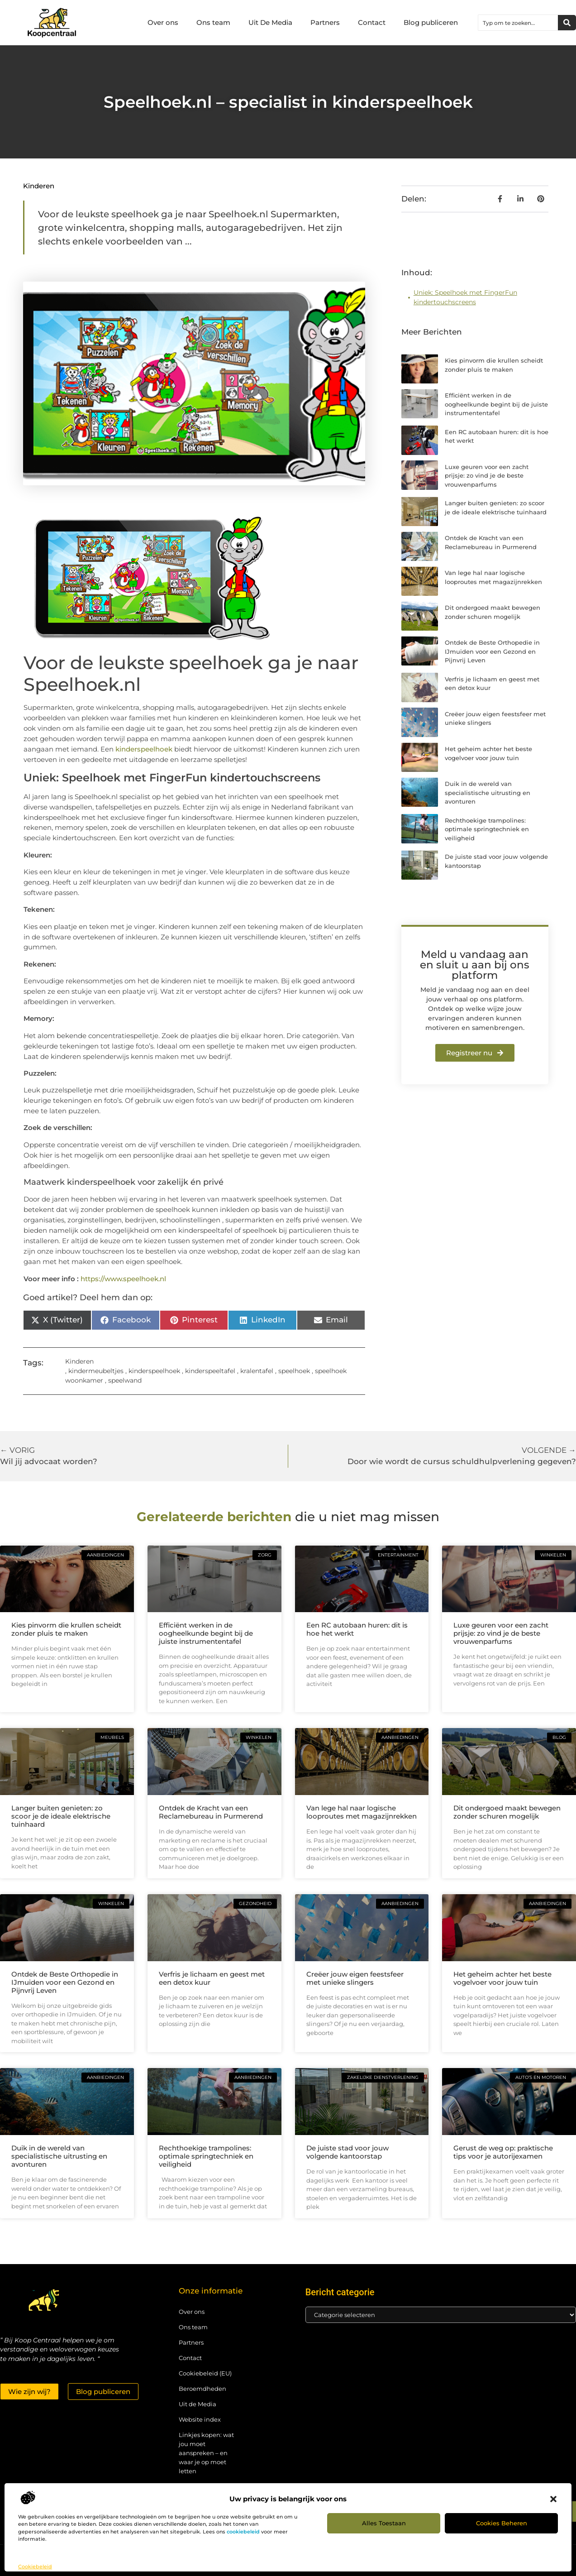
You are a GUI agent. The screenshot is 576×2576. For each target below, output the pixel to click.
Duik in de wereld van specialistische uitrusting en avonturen (487, 792)
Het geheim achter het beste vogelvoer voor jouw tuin (502, 1978)
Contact (372, 22)
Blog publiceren (431, 22)
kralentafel (256, 1371)
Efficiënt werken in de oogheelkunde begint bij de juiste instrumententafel (496, 404)
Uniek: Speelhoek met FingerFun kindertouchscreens (465, 297)
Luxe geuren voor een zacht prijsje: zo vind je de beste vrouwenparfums (486, 475)
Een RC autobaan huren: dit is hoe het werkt (357, 1629)
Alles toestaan (384, 2523)
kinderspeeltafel (210, 1371)
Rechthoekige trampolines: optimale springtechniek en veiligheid (487, 829)
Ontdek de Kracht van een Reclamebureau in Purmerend (211, 1812)
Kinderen (38, 186)
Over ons (163, 22)
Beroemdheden (202, 2388)
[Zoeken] (567, 22)
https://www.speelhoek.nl (123, 1278)
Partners (325, 22)
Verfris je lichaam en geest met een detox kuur (212, 1978)
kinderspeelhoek (144, 749)
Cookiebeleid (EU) (205, 2373)
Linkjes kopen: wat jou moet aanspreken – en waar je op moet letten (206, 2453)
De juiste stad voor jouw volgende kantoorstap (347, 2152)
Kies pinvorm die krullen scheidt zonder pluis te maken (66, 1629)
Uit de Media (197, 2404)
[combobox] (518, 22)
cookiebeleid (243, 2531)
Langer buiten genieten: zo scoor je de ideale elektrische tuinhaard (60, 1816)
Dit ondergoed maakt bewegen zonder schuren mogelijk (507, 1812)
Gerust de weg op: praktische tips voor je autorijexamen (503, 2152)
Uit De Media (270, 22)
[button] (553, 2499)
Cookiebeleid (35, 2566)
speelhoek (294, 1371)
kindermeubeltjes (96, 1371)
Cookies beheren (501, 2523)
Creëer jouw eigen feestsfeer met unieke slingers (355, 1978)
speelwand (125, 1380)
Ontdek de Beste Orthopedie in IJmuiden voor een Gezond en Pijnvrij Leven (492, 651)
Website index (200, 2419)
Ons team (213, 22)
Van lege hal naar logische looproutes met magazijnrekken (361, 1812)
